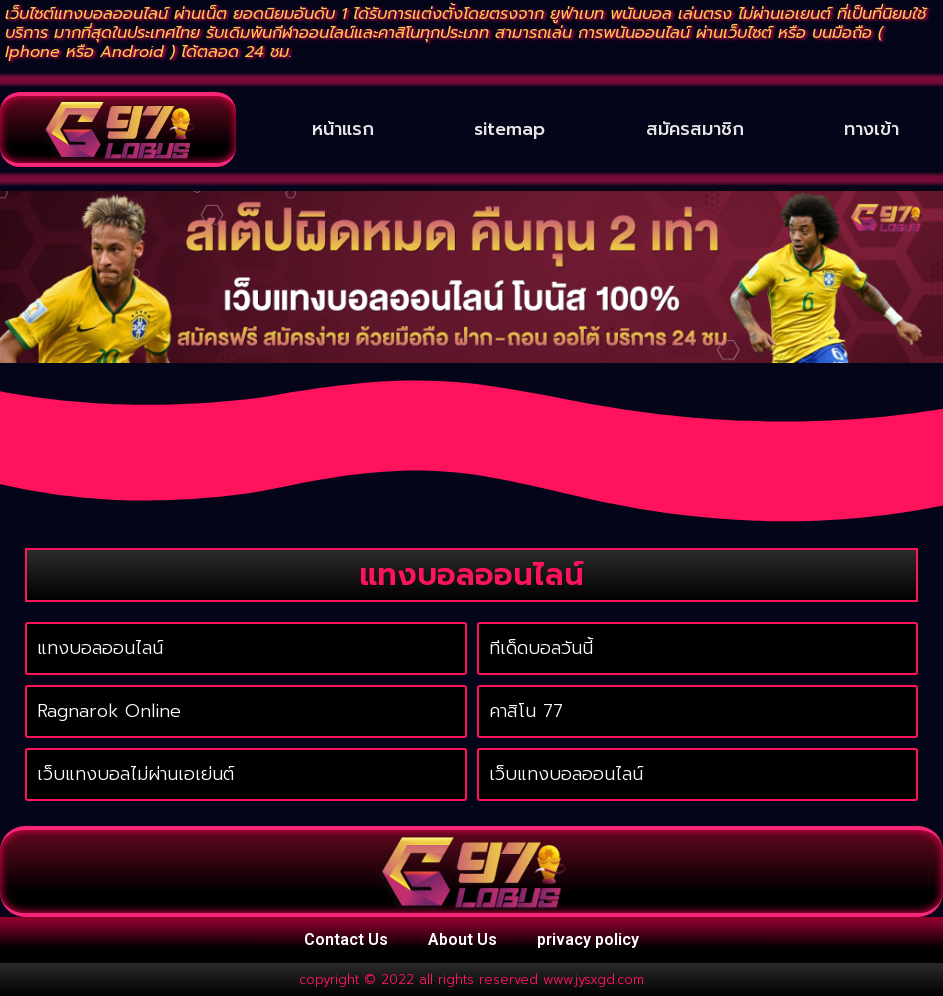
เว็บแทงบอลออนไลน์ (566, 774)
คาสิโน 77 (526, 711)
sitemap (509, 129)
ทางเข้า (871, 129)
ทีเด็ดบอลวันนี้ (541, 648)
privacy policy (588, 939)
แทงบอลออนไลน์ (100, 648)
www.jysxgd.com (593, 979)
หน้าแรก (343, 129)
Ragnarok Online (109, 711)
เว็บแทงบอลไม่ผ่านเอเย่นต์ (135, 774)
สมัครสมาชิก (695, 129)
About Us (462, 939)
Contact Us (346, 939)
